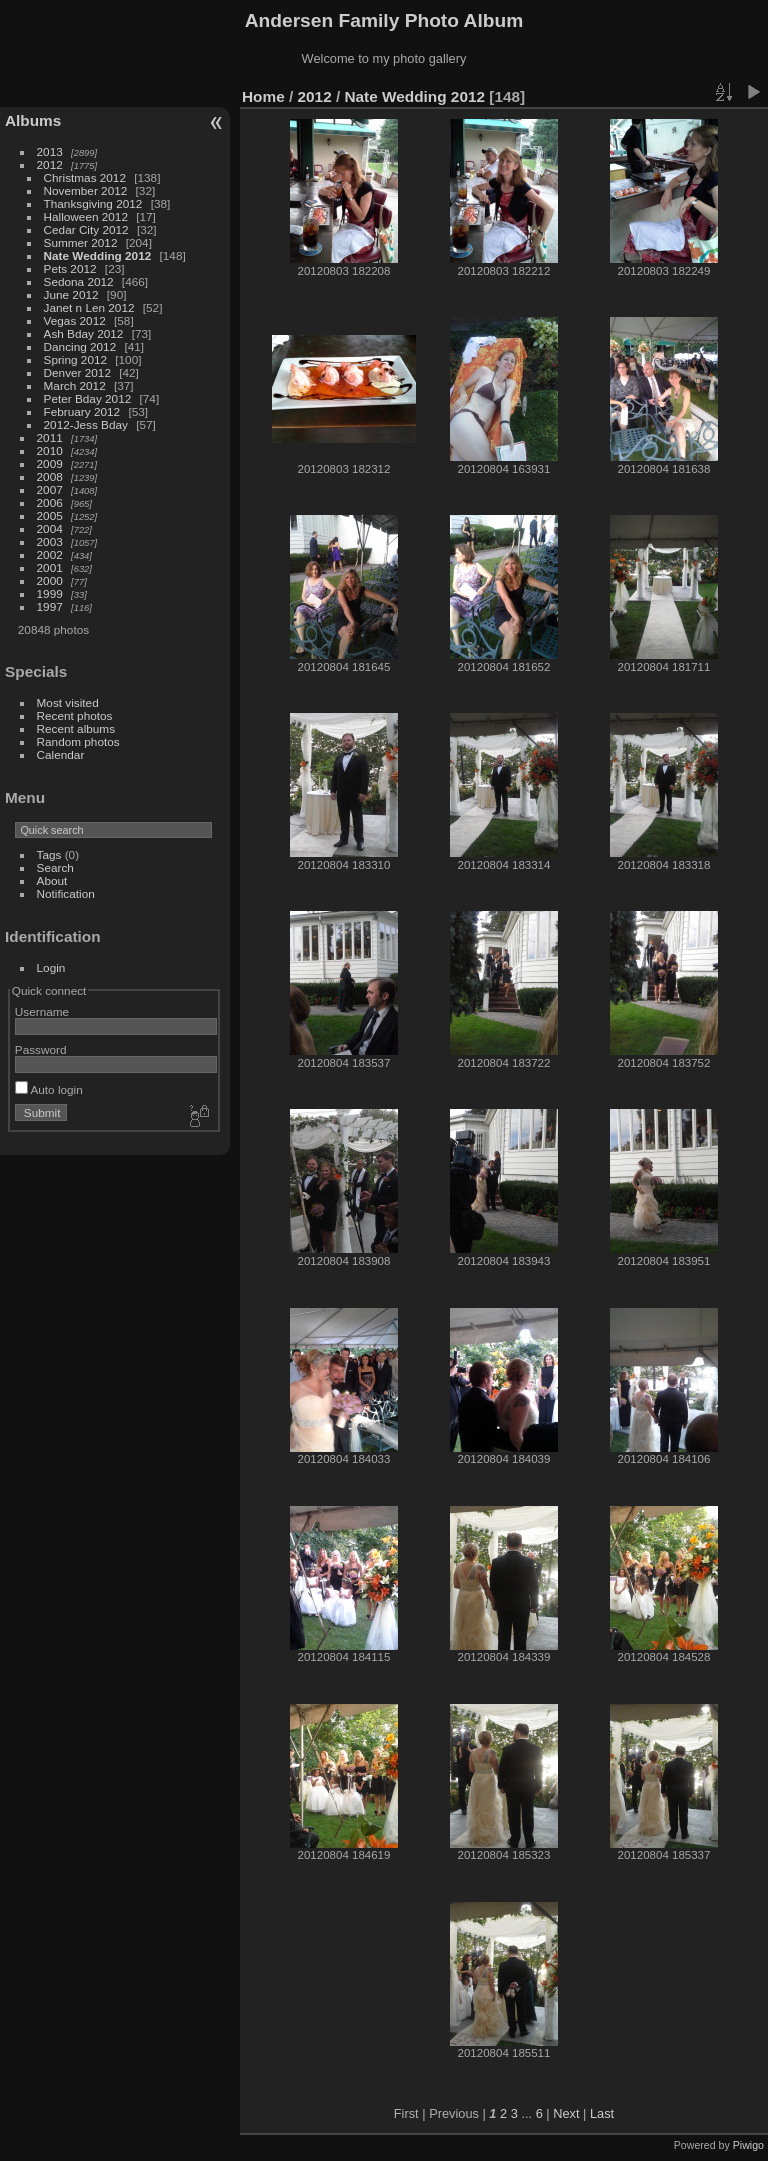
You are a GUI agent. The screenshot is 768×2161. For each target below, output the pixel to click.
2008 (50, 476)
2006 (50, 502)
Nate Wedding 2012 (98, 255)
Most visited (68, 702)
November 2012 (86, 190)
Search (55, 867)
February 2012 (82, 411)
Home (263, 96)
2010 (50, 450)
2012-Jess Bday (86, 424)
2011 (50, 437)
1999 (50, 593)
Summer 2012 (81, 242)
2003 (50, 541)
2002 (50, 554)
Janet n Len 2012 (89, 307)
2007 (50, 489)
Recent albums (76, 728)
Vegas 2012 (75, 320)
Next (566, 2113)
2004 (50, 528)
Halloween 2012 (86, 216)
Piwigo (748, 2145)
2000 (50, 580)
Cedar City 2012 (86, 229)
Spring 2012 (75, 359)
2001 (50, 567)
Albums (33, 120)
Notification (66, 893)
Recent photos (75, 715)
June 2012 (71, 294)
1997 (50, 606)
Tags (49, 854)
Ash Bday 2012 (84, 333)
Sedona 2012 (79, 281)
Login (51, 967)
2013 (50, 151)
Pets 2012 (70, 268)
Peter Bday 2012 (88, 398)
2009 (50, 463)
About (52, 880)
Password (41, 1049)
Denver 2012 (77, 372)
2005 (50, 515)
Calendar (61, 754)
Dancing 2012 (80, 346)
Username (42, 1011)
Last (602, 2113)
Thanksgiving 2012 (93, 203)
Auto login (49, 1089)
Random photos (78, 741)
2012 (50, 164)
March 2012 (75, 385)
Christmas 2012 (85, 177)
